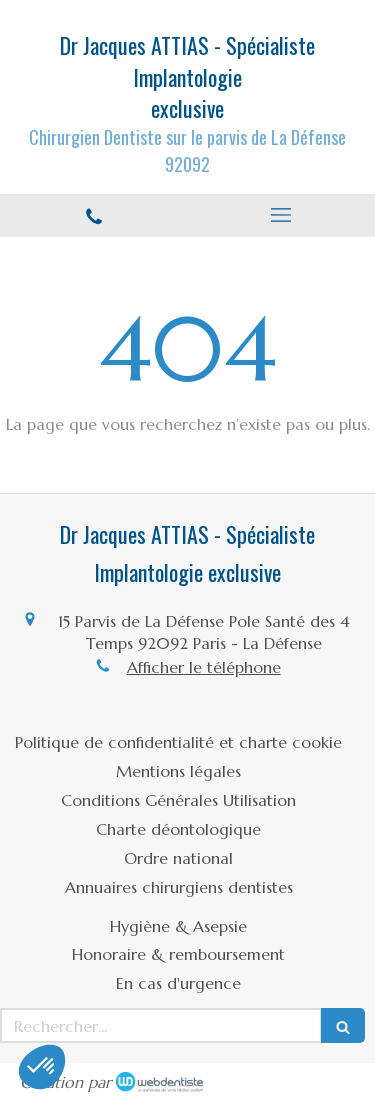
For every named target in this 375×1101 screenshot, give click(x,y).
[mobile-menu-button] (282, 215)
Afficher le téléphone (204, 667)
